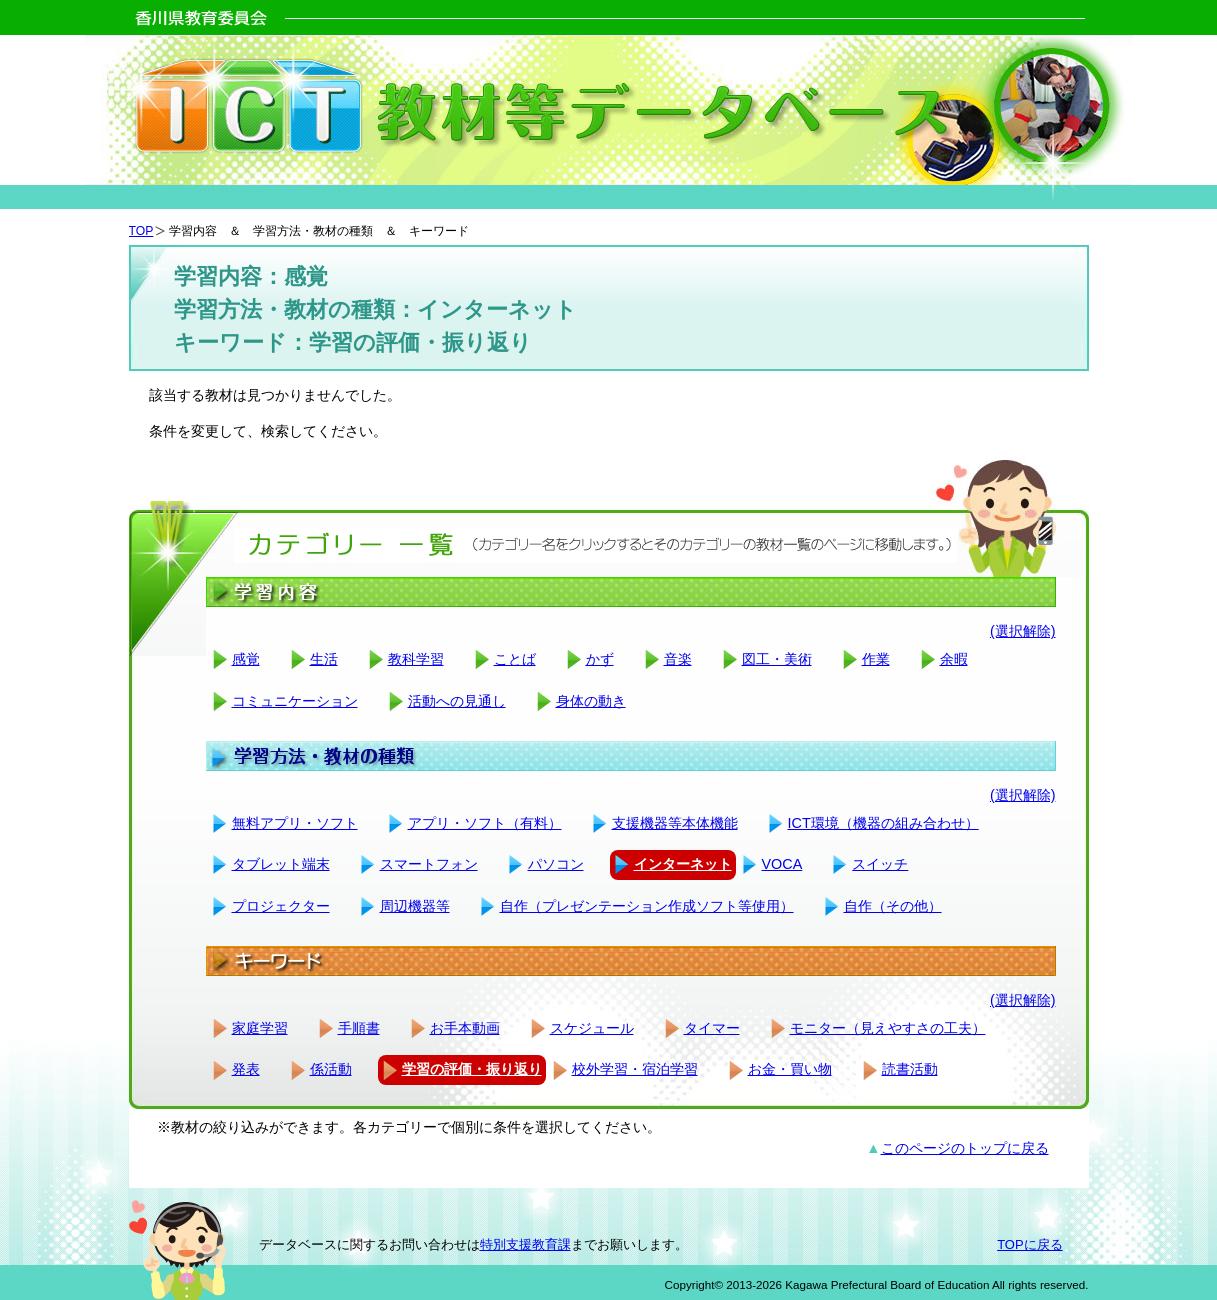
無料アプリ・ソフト (295, 823)
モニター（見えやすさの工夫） (888, 1028)
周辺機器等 (415, 906)
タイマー (712, 1028)
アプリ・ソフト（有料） (485, 823)
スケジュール (592, 1028)
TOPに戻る (1029, 1244)
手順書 (359, 1028)
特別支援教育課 (525, 1244)
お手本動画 (465, 1028)
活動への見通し (457, 701)
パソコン (556, 864)
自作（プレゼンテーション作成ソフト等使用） (647, 906)
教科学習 (416, 659)
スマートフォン (429, 864)
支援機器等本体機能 (675, 823)
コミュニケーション (295, 701)
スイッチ (880, 864)
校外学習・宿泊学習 (635, 1069)
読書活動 (910, 1069)
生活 (324, 659)
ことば (515, 659)
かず (600, 659)
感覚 (246, 659)
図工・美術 (777, 659)
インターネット (683, 864)
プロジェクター (281, 906)
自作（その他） (893, 906)
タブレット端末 (281, 864)
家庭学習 (260, 1028)
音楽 (678, 659)
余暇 (954, 659)
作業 (876, 659)
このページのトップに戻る (965, 1148)
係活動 (331, 1069)
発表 (246, 1069)
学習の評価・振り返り (472, 1069)
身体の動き (591, 701)
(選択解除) (1023, 631)
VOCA (782, 864)
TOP (141, 231)
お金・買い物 (790, 1069)
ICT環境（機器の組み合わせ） (883, 823)
